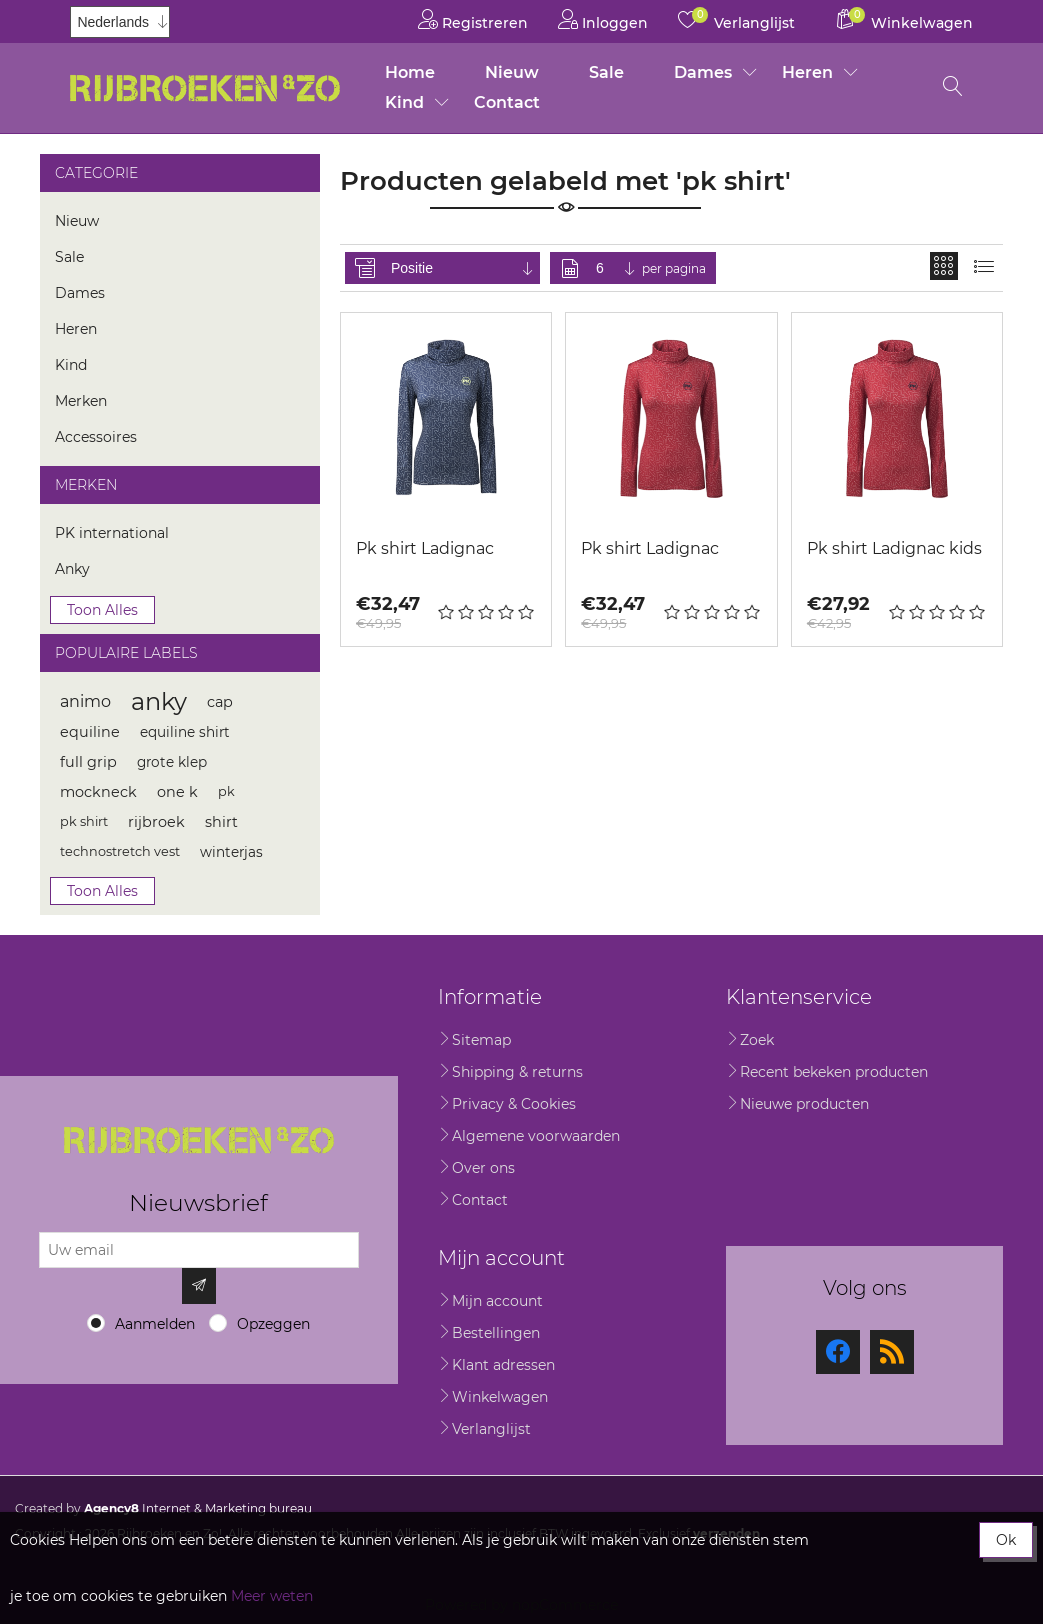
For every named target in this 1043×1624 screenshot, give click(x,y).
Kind (404, 102)
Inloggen (603, 19)
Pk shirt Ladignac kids (894, 548)
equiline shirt (185, 732)
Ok (1006, 1540)
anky (159, 701)
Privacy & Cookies (514, 1104)
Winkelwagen (500, 1397)
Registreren (473, 19)
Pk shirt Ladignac (425, 548)
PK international (112, 533)
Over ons (483, 1168)
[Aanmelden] (199, 1250)
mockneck (98, 792)
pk (226, 791)
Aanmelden (155, 1324)
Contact (507, 102)
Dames (703, 72)
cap (220, 702)
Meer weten (272, 1596)
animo (85, 701)
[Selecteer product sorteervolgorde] (463, 268)
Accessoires (96, 437)
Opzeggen (273, 1324)
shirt (221, 822)
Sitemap (481, 1040)
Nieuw (512, 72)
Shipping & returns (517, 1072)
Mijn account (497, 1301)
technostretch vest (120, 851)
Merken (81, 401)
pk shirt (84, 821)
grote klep (172, 762)
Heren (807, 72)
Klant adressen (503, 1365)
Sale (606, 72)
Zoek (757, 1040)
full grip (88, 762)
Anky (72, 569)
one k (177, 792)
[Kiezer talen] (120, 22)
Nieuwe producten (804, 1104)
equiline (90, 732)
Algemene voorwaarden (536, 1136)
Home (410, 72)
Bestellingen (496, 1333)
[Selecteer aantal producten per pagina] (617, 268)
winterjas (231, 852)
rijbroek (156, 822)
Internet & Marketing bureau (198, 1508)
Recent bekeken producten (834, 1072)
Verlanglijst (491, 1429)
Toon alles (102, 610)
